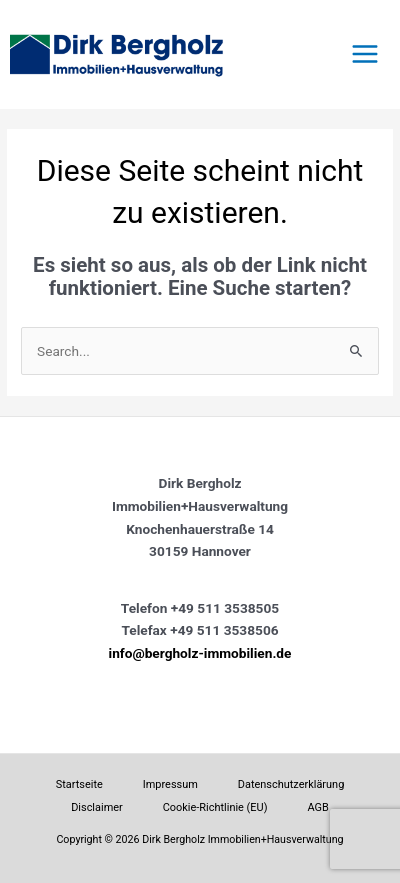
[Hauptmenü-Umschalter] (365, 54)
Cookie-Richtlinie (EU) (215, 807)
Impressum (170, 784)
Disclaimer (97, 807)
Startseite (79, 784)
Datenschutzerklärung (291, 784)
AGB (317, 807)
